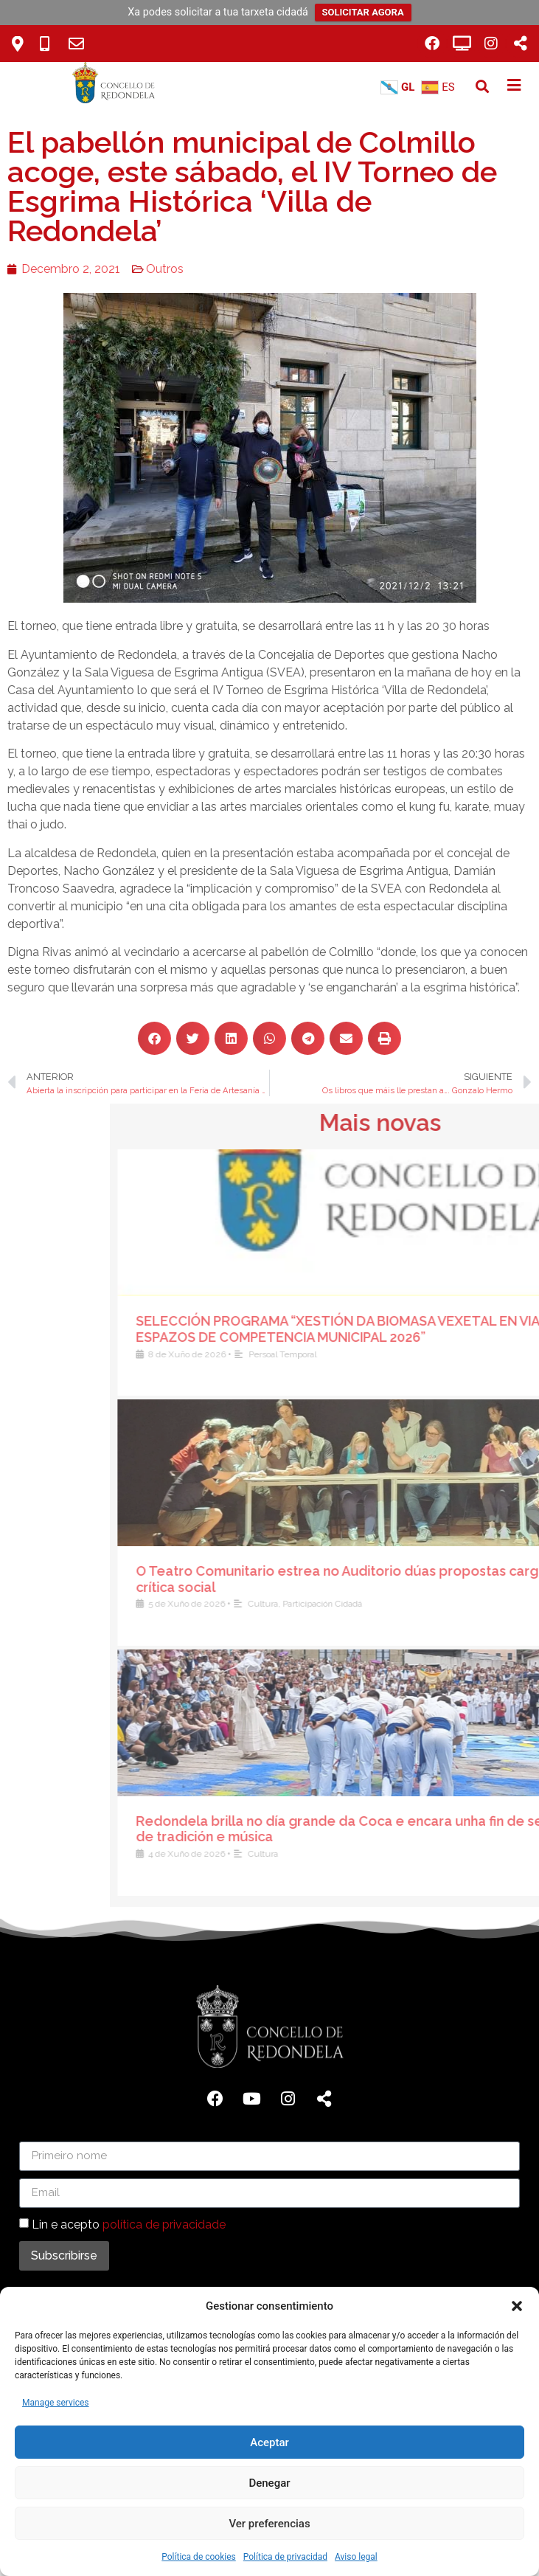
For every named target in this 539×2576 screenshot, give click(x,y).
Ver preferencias (269, 2523)
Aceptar (269, 2442)
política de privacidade (164, 2224)
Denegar (269, 2483)
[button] (517, 2306)
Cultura (484, 1604)
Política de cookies (198, 2557)
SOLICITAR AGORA (363, 12)
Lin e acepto (129, 2224)
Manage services (55, 2402)
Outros (140, 269)
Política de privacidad (285, 2557)
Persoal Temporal (504, 1354)
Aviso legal (356, 2557)
